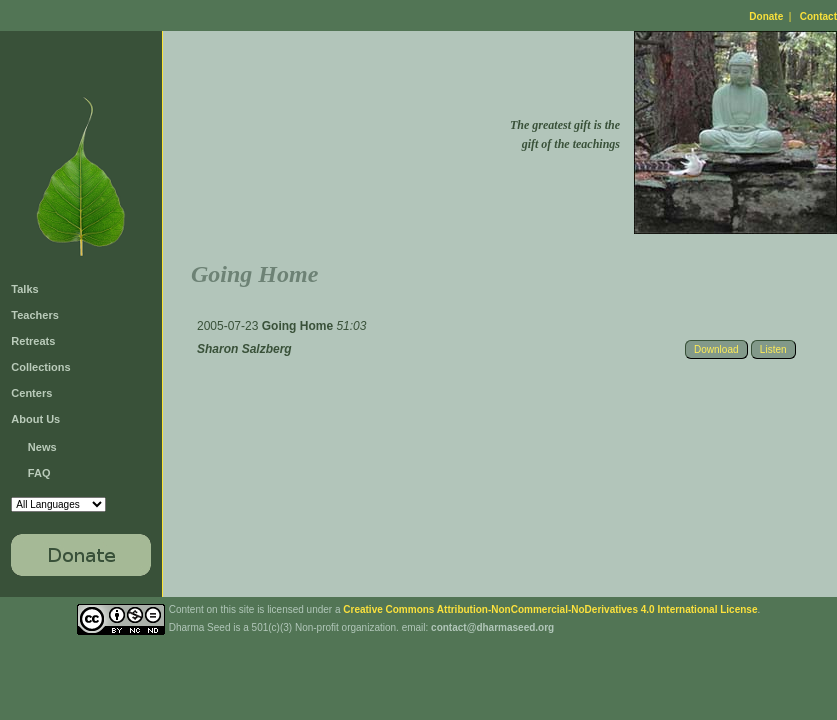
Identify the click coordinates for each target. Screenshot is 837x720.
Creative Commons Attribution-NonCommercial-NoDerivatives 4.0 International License (550, 609)
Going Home (299, 326)
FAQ (39, 473)
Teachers (35, 315)
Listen (773, 349)
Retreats (33, 341)
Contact (818, 16)
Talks (24, 289)
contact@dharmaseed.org (492, 627)
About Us (35, 419)
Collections (40, 367)
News (42, 447)
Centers (31, 393)
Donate (766, 16)
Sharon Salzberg (244, 349)
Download (716, 349)
